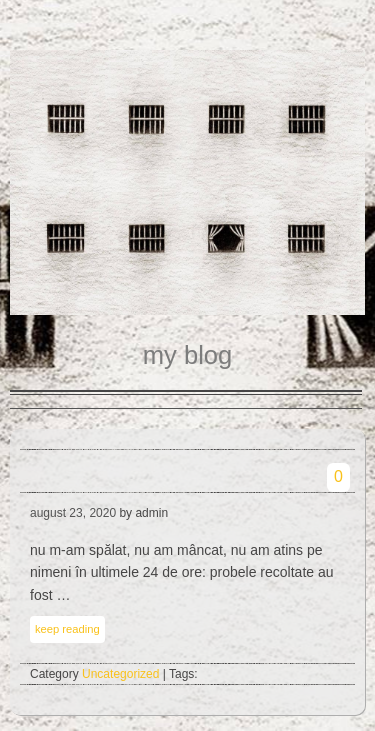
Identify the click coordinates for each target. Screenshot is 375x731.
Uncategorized (120, 674)
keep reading (67, 629)
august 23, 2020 (73, 513)
